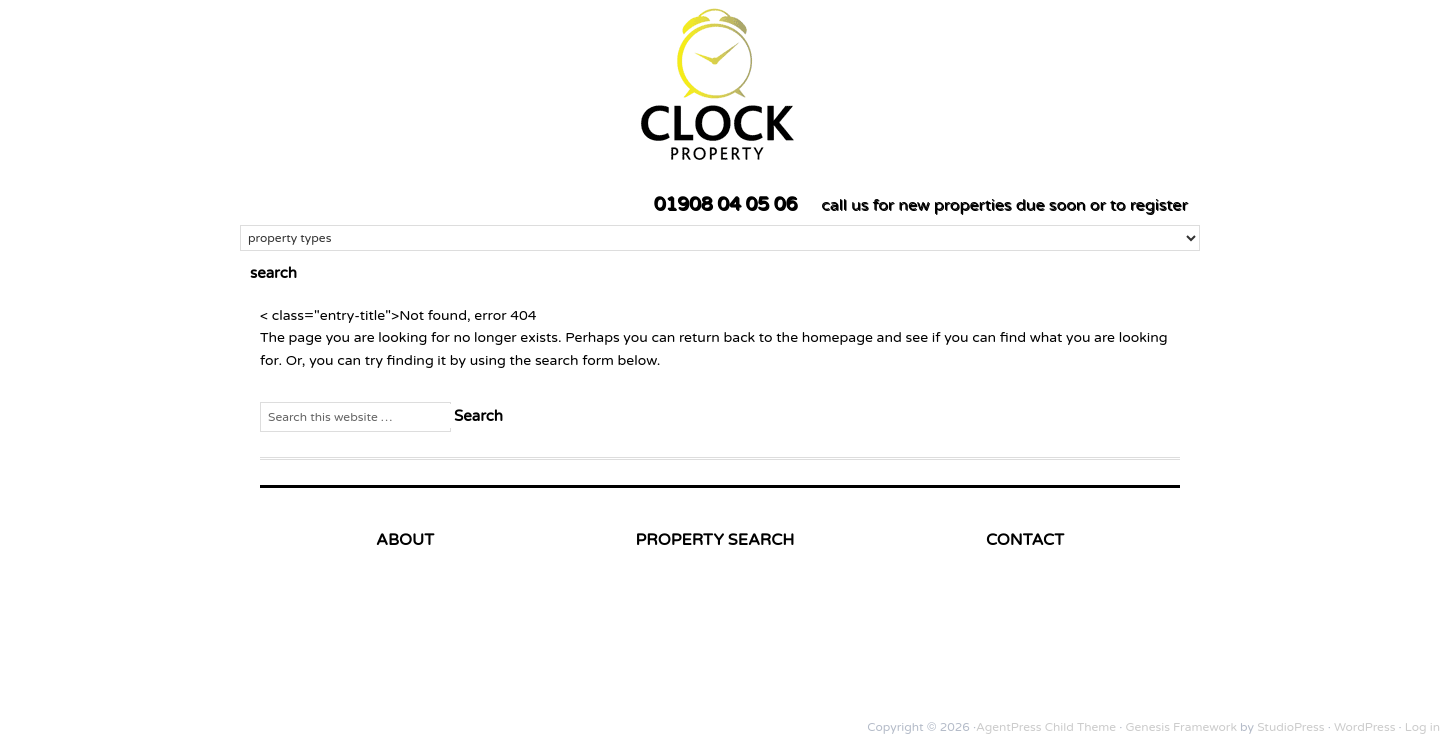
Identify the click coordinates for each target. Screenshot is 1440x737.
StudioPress (1290, 727)
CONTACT (1025, 540)
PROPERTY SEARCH (715, 540)
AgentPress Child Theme (1046, 727)
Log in (1422, 727)
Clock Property (915, 82)
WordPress (1364, 727)
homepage (837, 337)
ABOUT (405, 540)
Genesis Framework (1181, 727)
